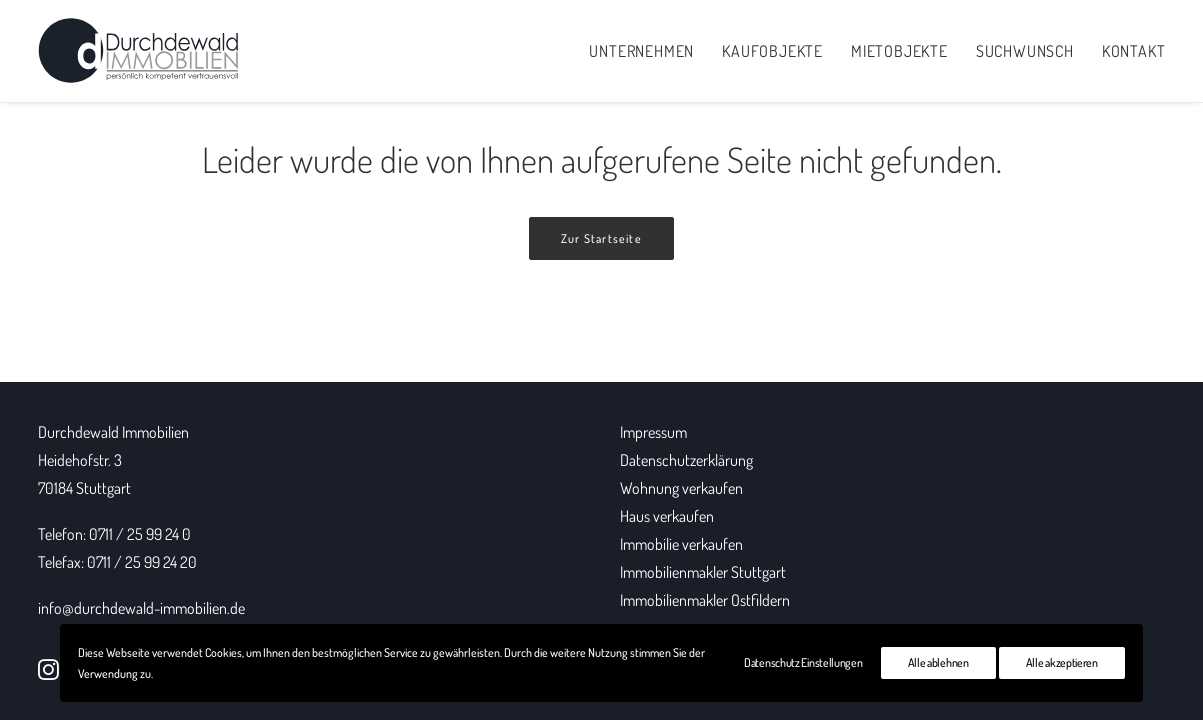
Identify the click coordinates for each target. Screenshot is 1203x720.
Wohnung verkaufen (681, 488)
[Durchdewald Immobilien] (138, 51)
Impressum (653, 432)
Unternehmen (641, 51)
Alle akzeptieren (1062, 662)
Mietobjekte (899, 51)
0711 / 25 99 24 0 (140, 534)
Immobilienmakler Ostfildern (705, 600)
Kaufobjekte (772, 51)
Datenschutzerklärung (686, 460)
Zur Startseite (601, 238)
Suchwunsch (1025, 51)
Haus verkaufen (667, 516)
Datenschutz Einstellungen (803, 662)
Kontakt (1134, 51)
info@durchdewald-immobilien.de (141, 608)
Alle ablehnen (938, 662)
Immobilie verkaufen (681, 544)
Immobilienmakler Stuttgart (703, 572)
